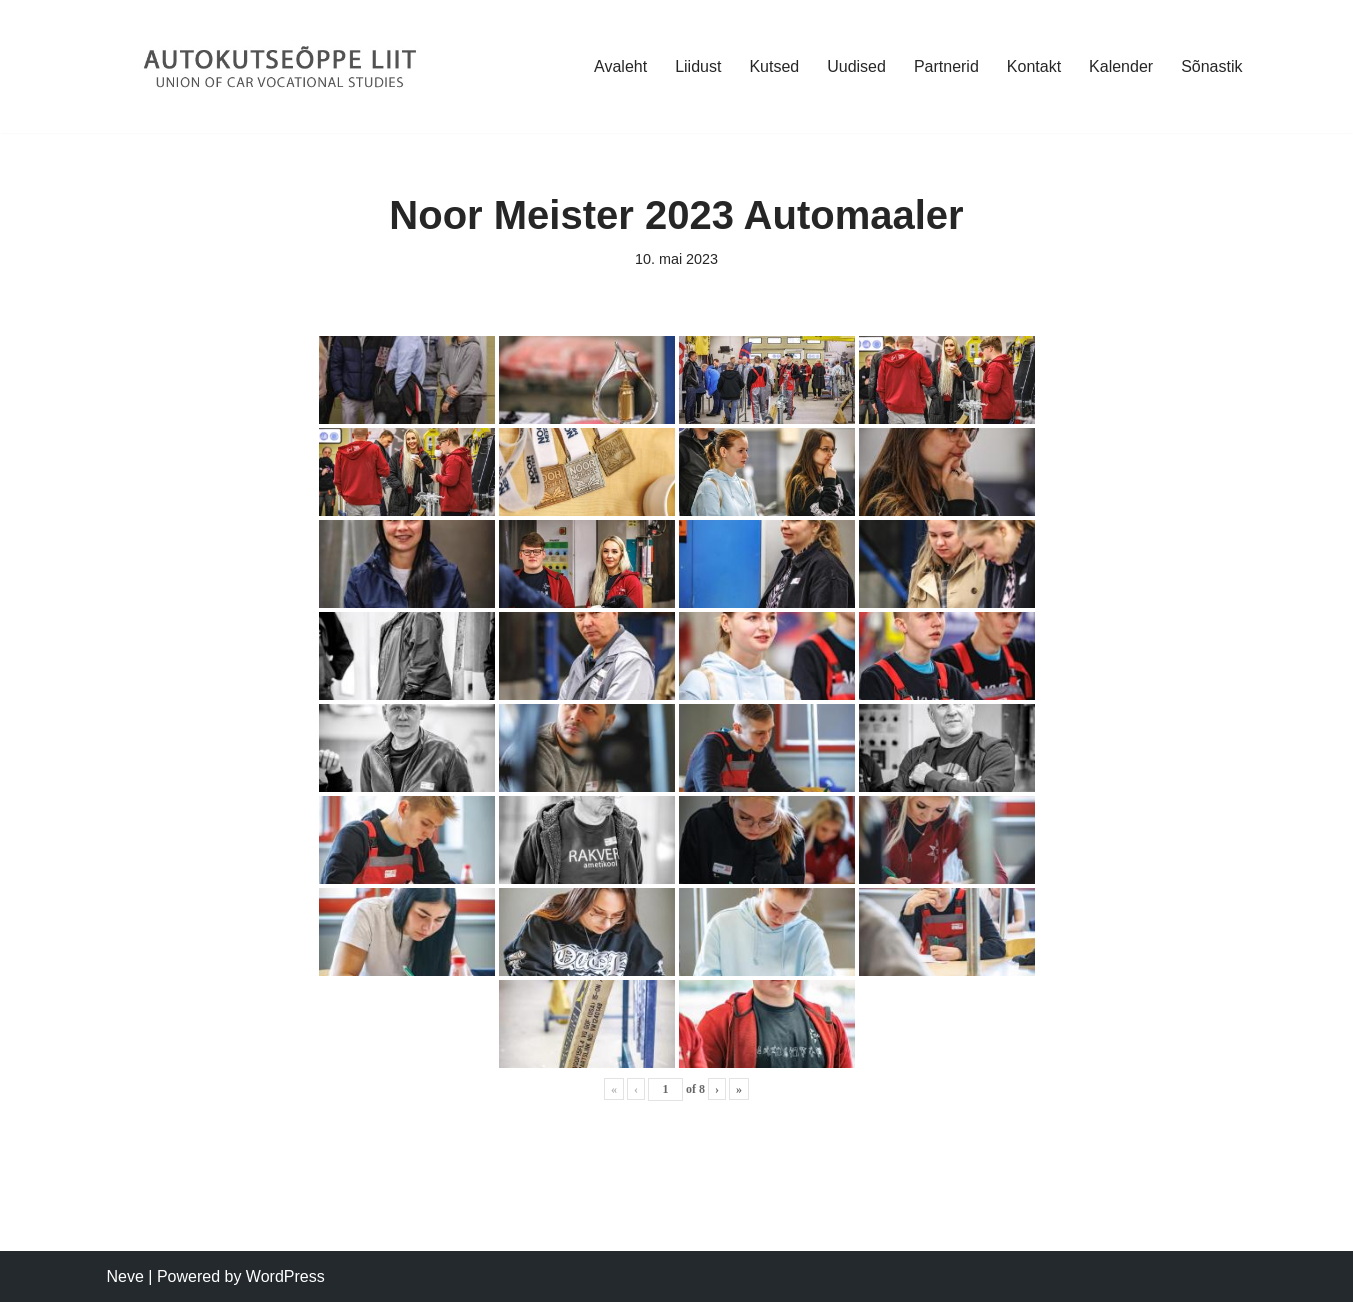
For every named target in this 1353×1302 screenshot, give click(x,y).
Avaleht (620, 66)
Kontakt (1034, 66)
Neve (125, 1276)
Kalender (1121, 66)
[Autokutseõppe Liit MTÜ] (282, 66)
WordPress (285, 1276)
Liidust (698, 66)
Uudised (856, 66)
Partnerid (946, 66)
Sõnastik (1211, 66)
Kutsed (774, 66)
